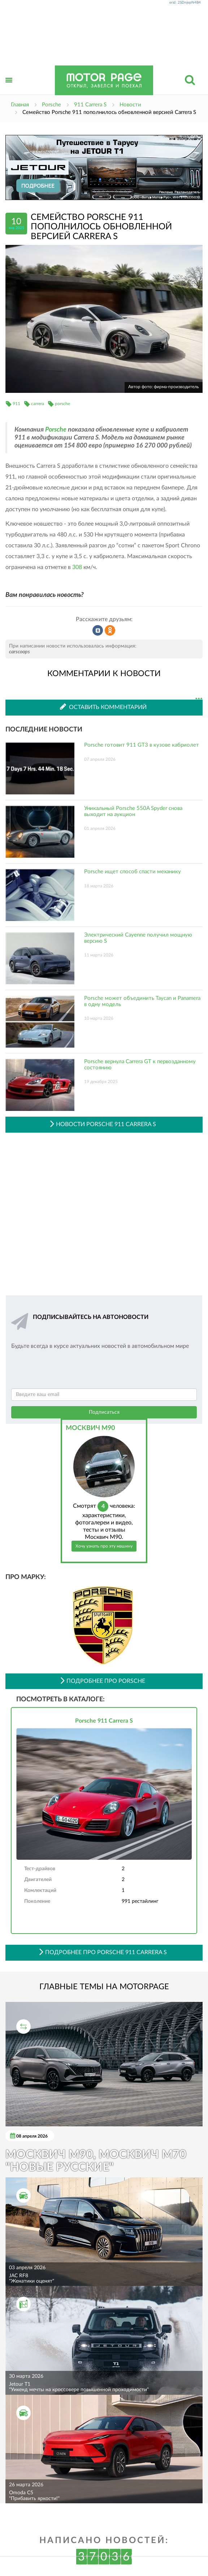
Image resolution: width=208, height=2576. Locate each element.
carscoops (19, 651)
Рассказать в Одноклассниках (110, 630)
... (199, 698)
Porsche (55, 429)
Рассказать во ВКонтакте (97, 630)
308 (77, 567)
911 (16, 404)
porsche (62, 404)
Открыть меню (9, 88)
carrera (37, 404)
